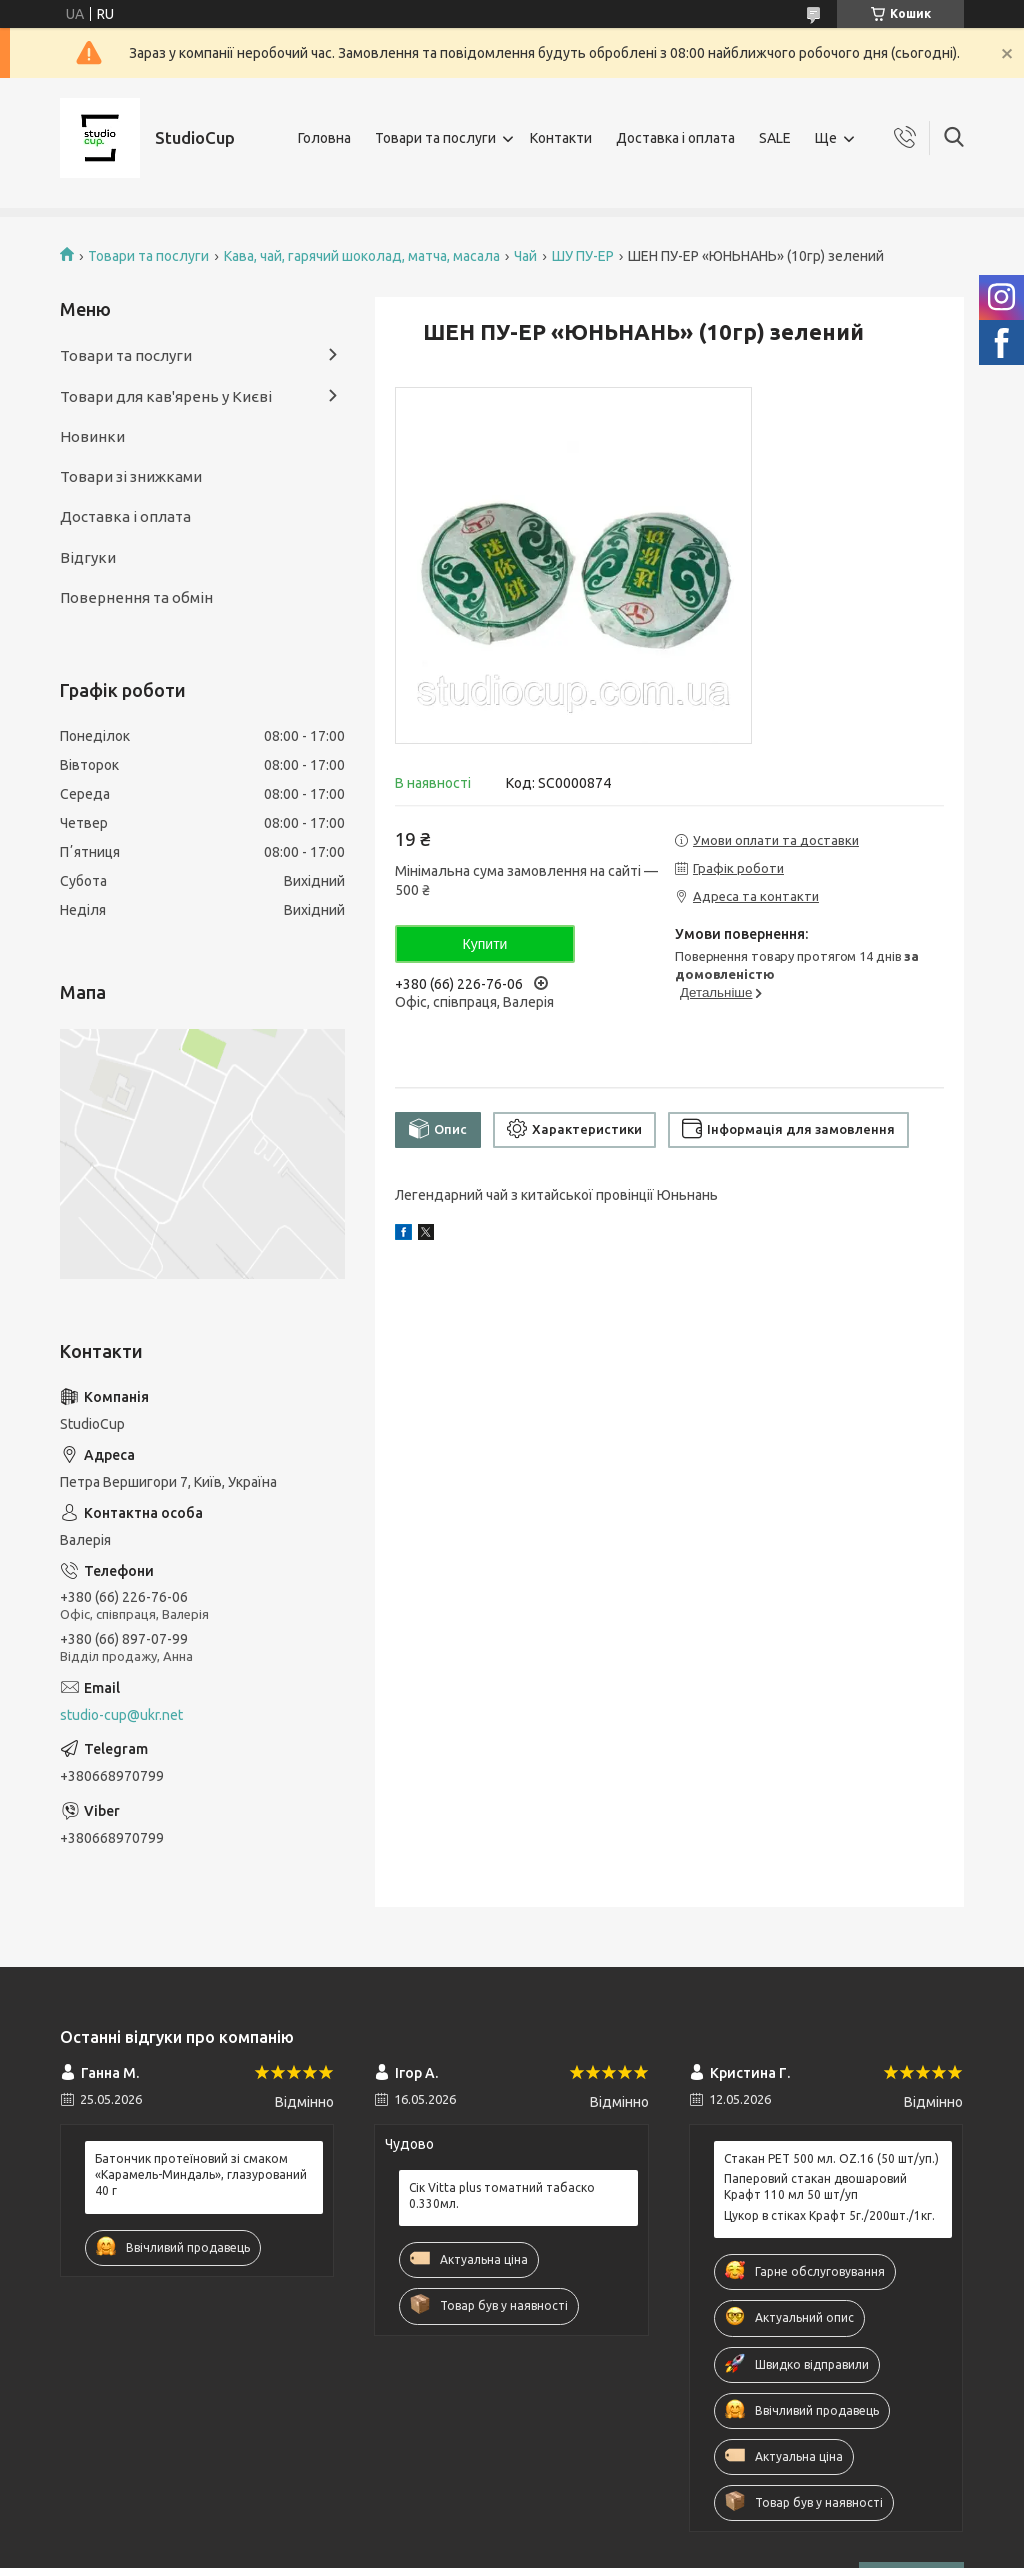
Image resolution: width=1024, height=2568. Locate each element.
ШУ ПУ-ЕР (583, 256)
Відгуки (88, 557)
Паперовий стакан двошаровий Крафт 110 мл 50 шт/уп (815, 2186)
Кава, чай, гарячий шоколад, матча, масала (362, 256)
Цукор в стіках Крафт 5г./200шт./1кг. (829, 2215)
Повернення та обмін (136, 597)
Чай (525, 256)
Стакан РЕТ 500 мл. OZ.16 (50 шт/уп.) (831, 2158)
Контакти (561, 138)
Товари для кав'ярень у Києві (166, 396)
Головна (324, 138)
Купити (485, 944)
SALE (775, 138)
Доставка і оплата (675, 138)
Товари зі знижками (131, 476)
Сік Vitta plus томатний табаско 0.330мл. (502, 2195)
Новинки (92, 436)
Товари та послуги (435, 138)
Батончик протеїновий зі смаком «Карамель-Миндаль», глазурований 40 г (201, 2174)
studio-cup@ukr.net (121, 1715)
